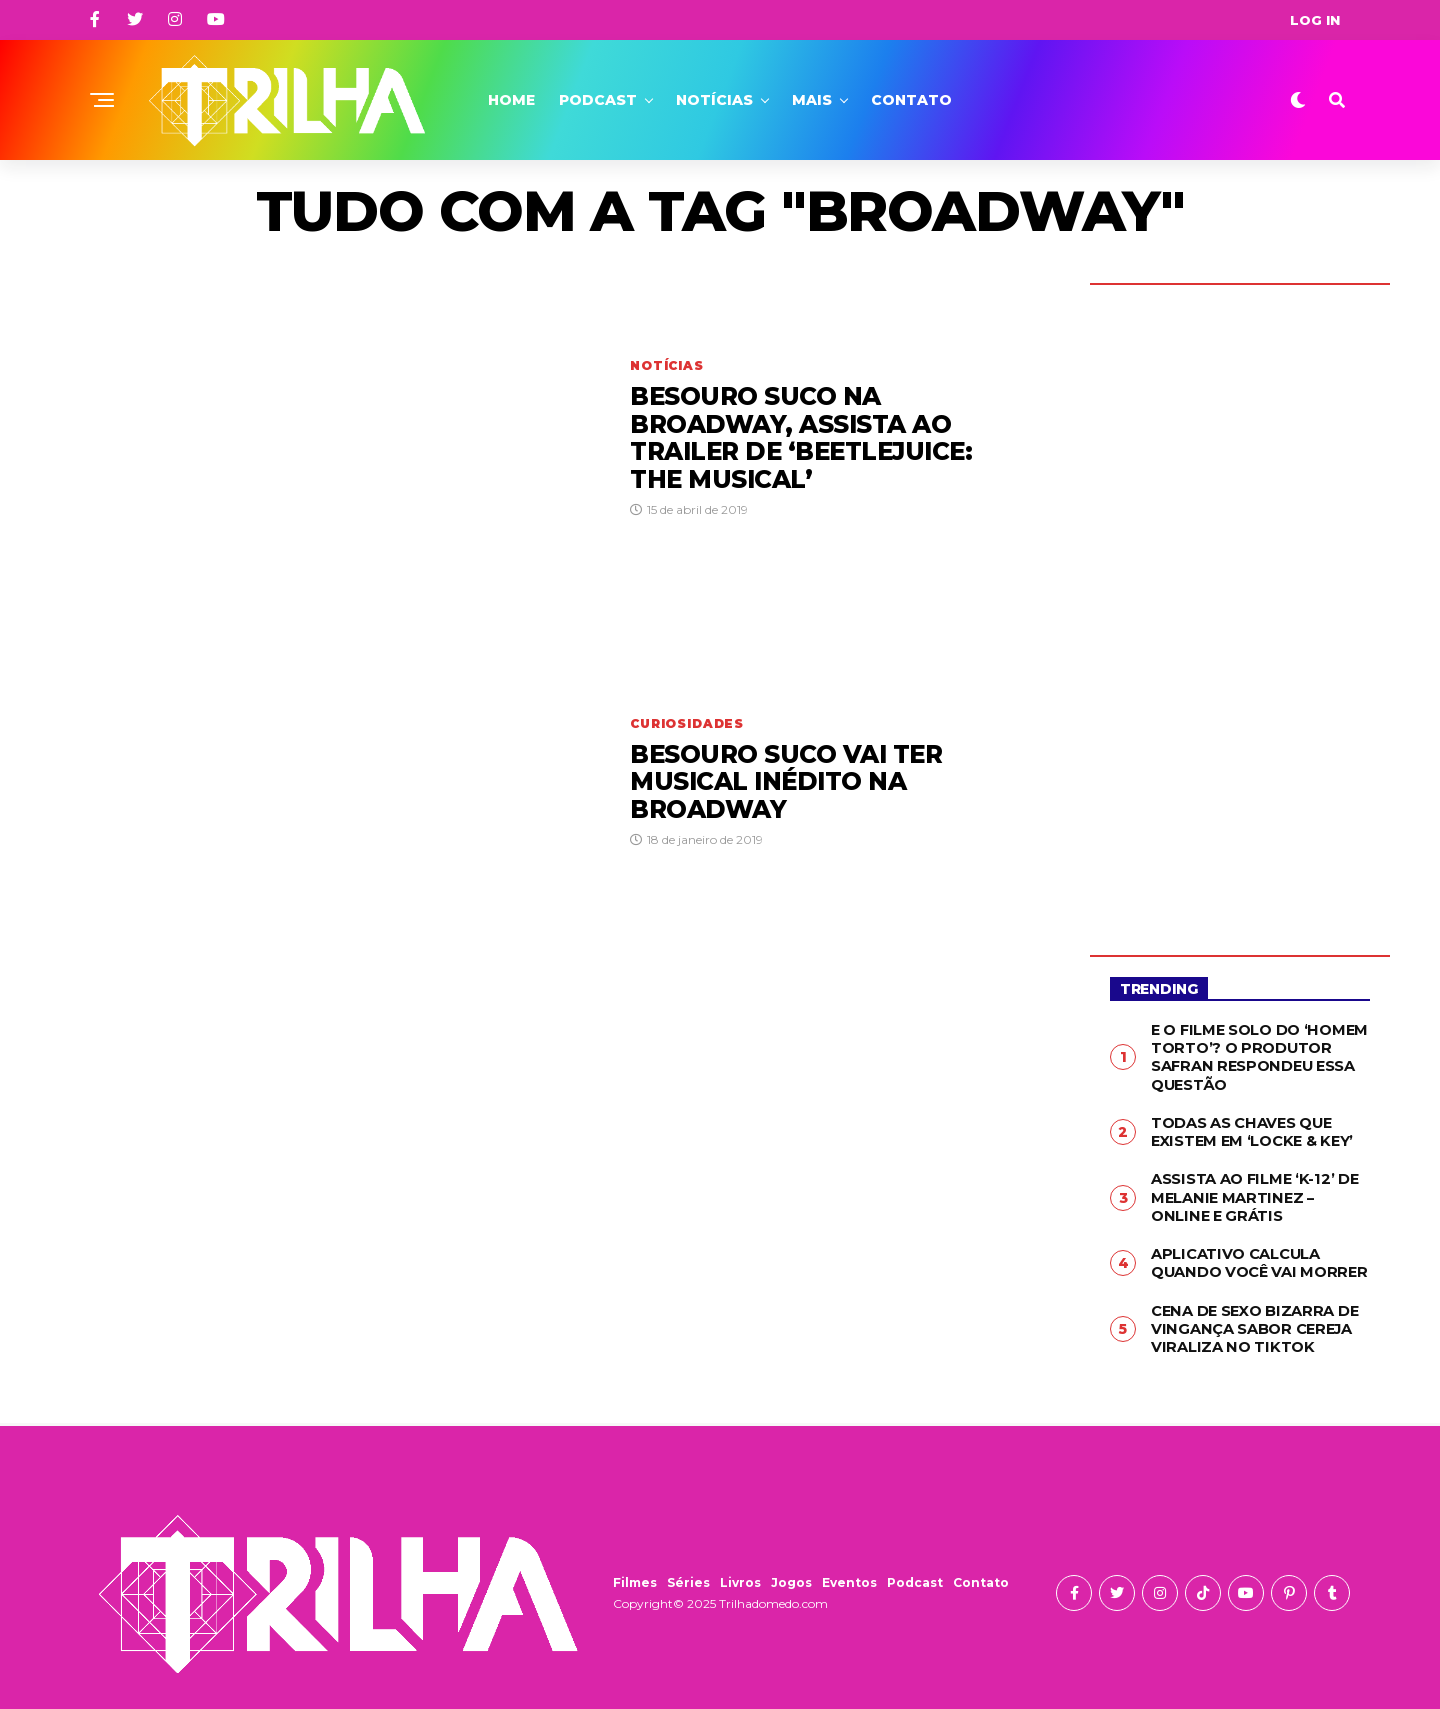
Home (511, 100)
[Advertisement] (1240, 605)
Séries (688, 1572)
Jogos (791, 1572)
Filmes (635, 1572)
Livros (740, 1572)
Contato (911, 100)
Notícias (714, 100)
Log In (1315, 20)
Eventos (849, 1572)
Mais (812, 100)
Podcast (598, 100)
